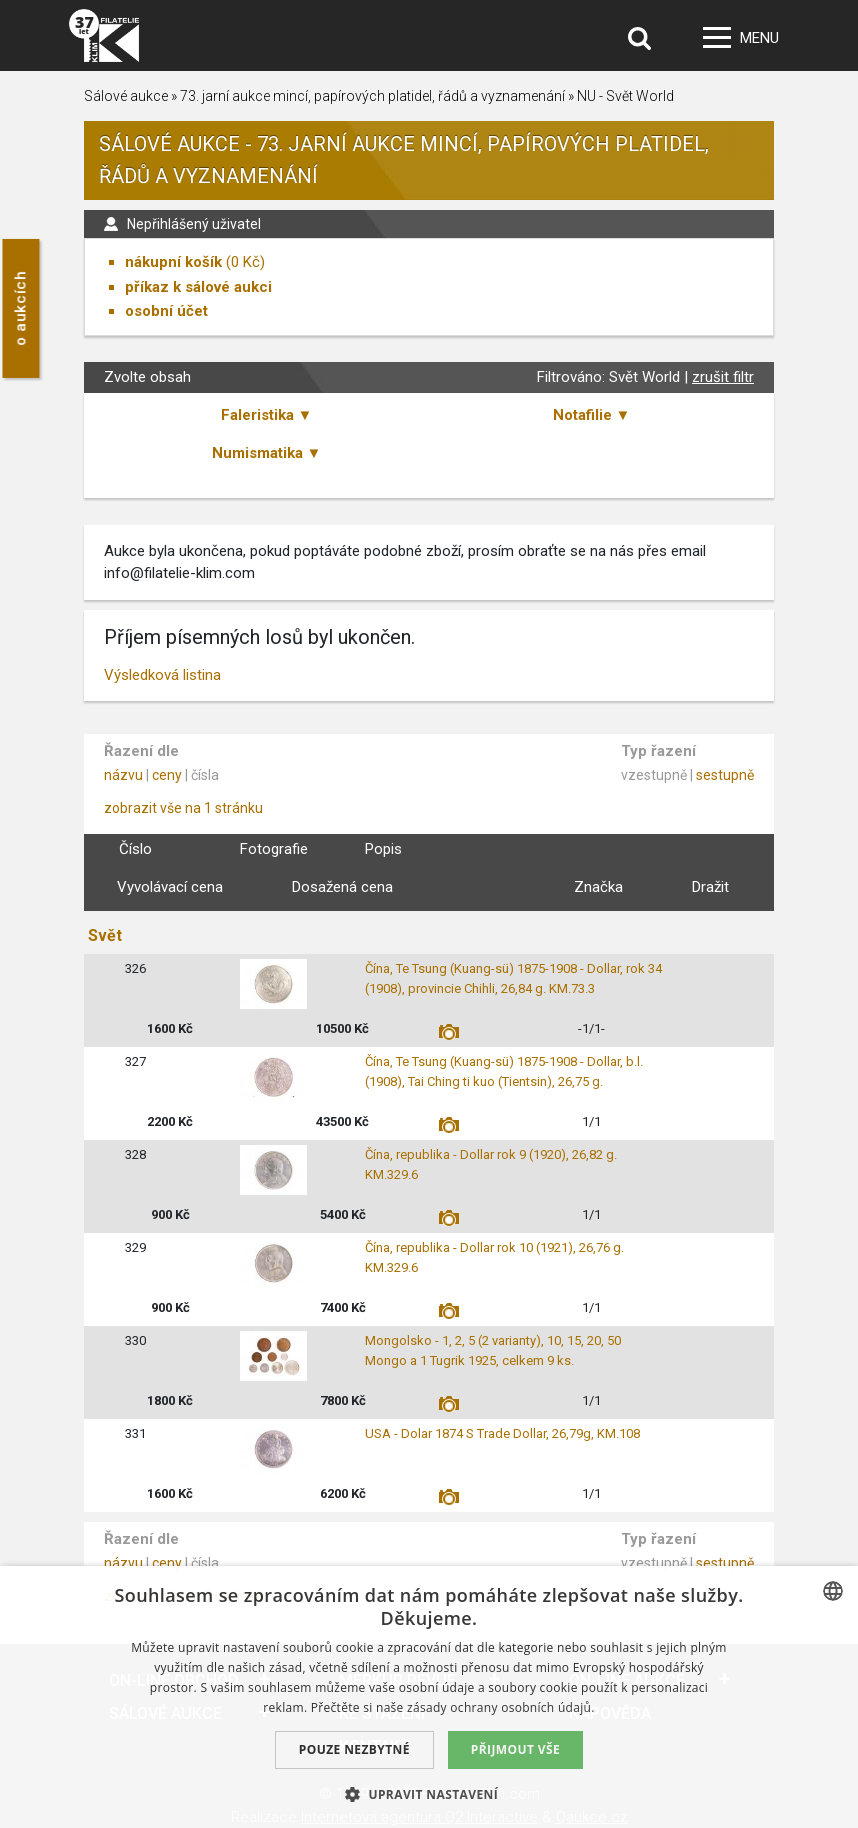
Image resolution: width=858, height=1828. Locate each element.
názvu (123, 775)
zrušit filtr (723, 377)
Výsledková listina (162, 675)
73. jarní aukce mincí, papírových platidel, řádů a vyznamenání (372, 96)
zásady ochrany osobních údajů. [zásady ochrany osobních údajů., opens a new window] (501, 1707)
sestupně (725, 775)
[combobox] (833, 1591)
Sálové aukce (126, 96)
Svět (105, 935)
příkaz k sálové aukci (198, 287)
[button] (429, 1794)
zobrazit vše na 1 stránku (183, 808)
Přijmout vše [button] (515, 1749)
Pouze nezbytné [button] (354, 1749)
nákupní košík (173, 262)
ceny (167, 775)
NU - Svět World (625, 96)
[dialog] (429, 1697)
